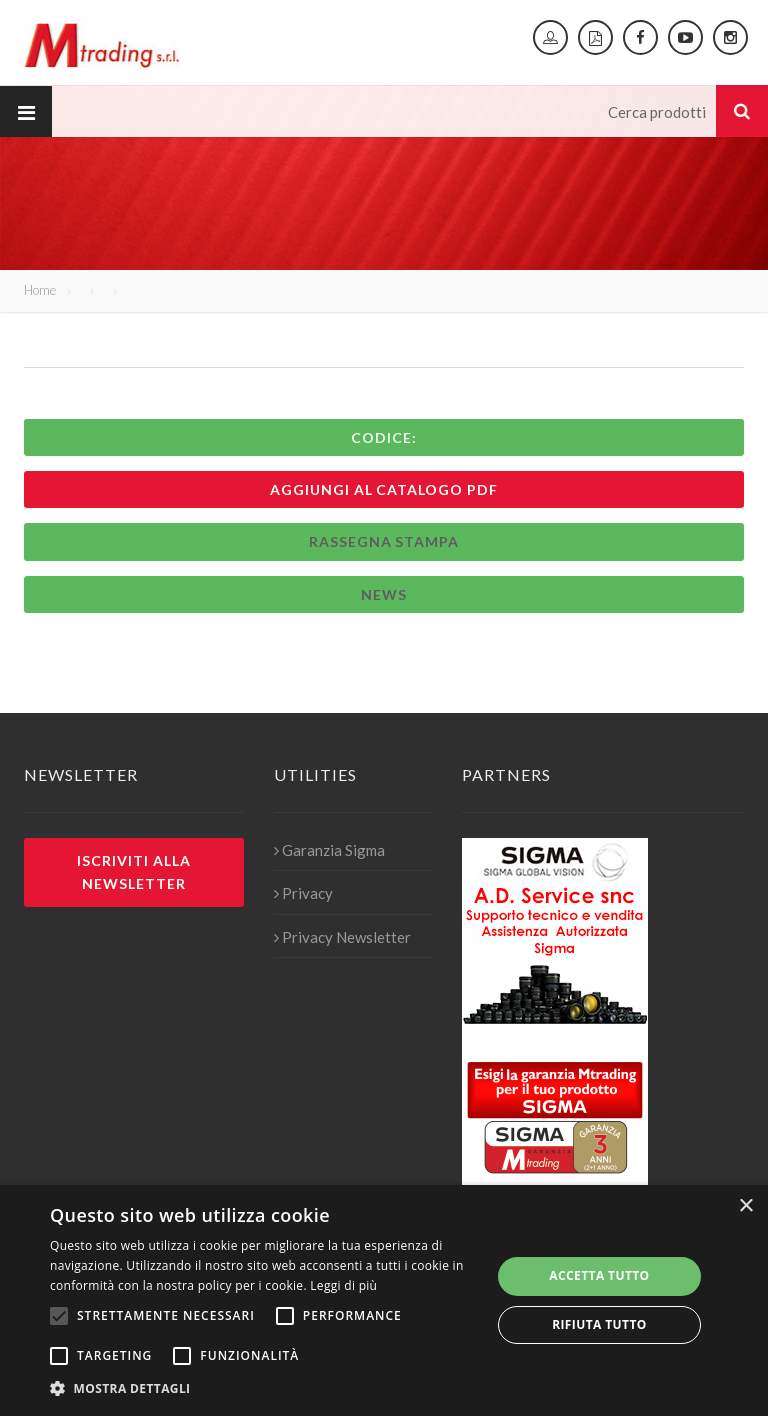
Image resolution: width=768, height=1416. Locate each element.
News (384, 594)
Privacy (303, 893)
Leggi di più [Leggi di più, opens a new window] (343, 1285)
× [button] (745, 1206)
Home (40, 290)
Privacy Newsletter (342, 937)
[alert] (384, 1300)
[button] (264, 1389)
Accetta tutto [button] (599, 1275)
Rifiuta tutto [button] (599, 1324)
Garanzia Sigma (329, 850)
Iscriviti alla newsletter (134, 872)
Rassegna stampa (384, 541)
